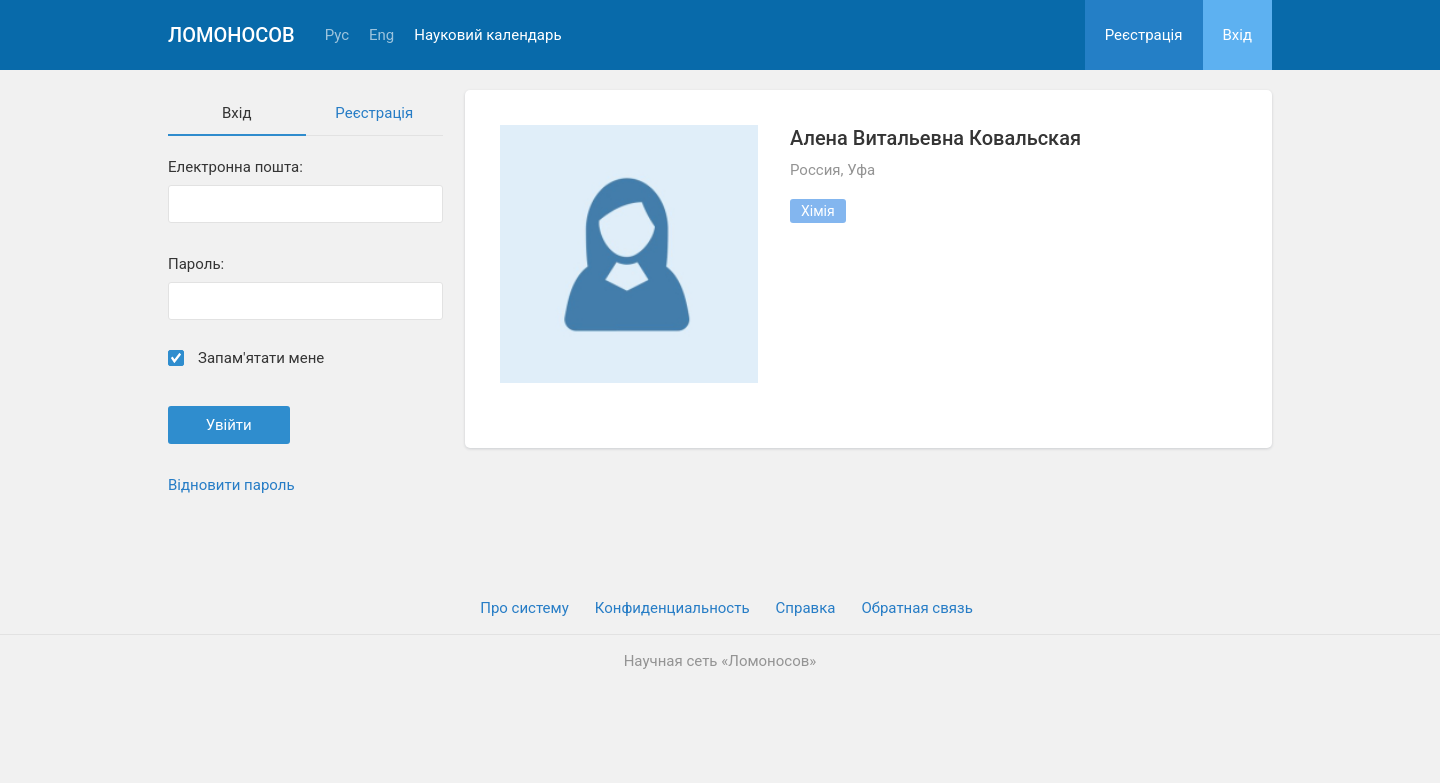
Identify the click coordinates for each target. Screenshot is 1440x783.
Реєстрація (1144, 35)
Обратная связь (916, 608)
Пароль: (196, 264)
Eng (381, 35)
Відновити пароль (231, 485)
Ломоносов (231, 35)
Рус (337, 35)
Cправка (806, 608)
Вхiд (1238, 35)
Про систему (524, 608)
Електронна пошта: (235, 167)
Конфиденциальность (672, 608)
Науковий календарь (487, 35)
